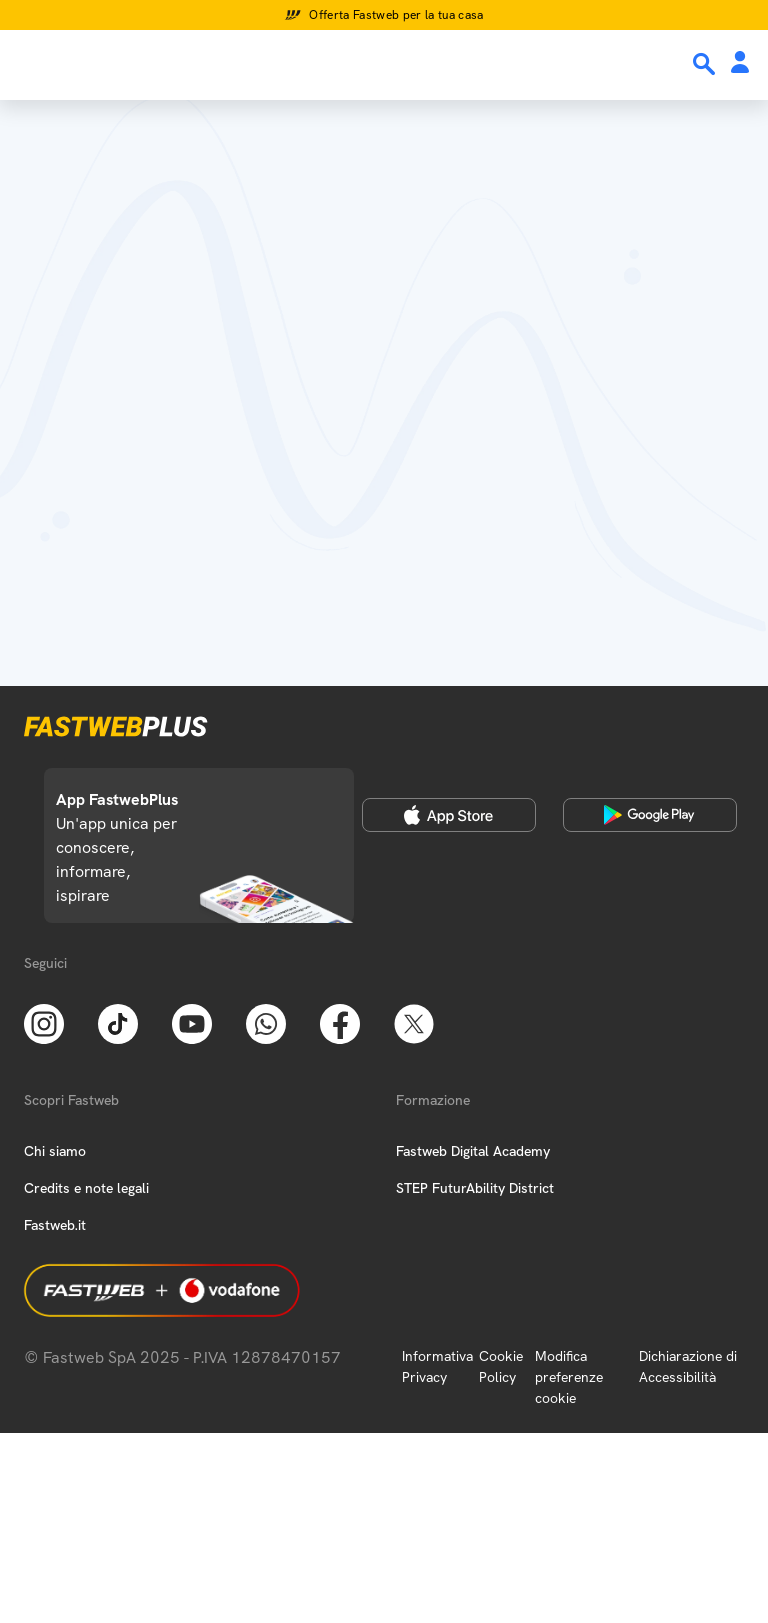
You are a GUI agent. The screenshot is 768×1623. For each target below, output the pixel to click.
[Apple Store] (449, 815)
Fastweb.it (55, 1225)
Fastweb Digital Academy (473, 1151)
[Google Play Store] (650, 815)
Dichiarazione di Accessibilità (688, 1366)
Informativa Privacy (437, 1366)
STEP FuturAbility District (475, 1188)
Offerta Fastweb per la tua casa (396, 15)
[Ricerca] (706, 64)
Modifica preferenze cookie (569, 1377)
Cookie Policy (501, 1366)
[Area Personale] (740, 63)
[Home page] (152, 63)
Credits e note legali (86, 1188)
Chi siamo (55, 1151)
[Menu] (28, 63)
